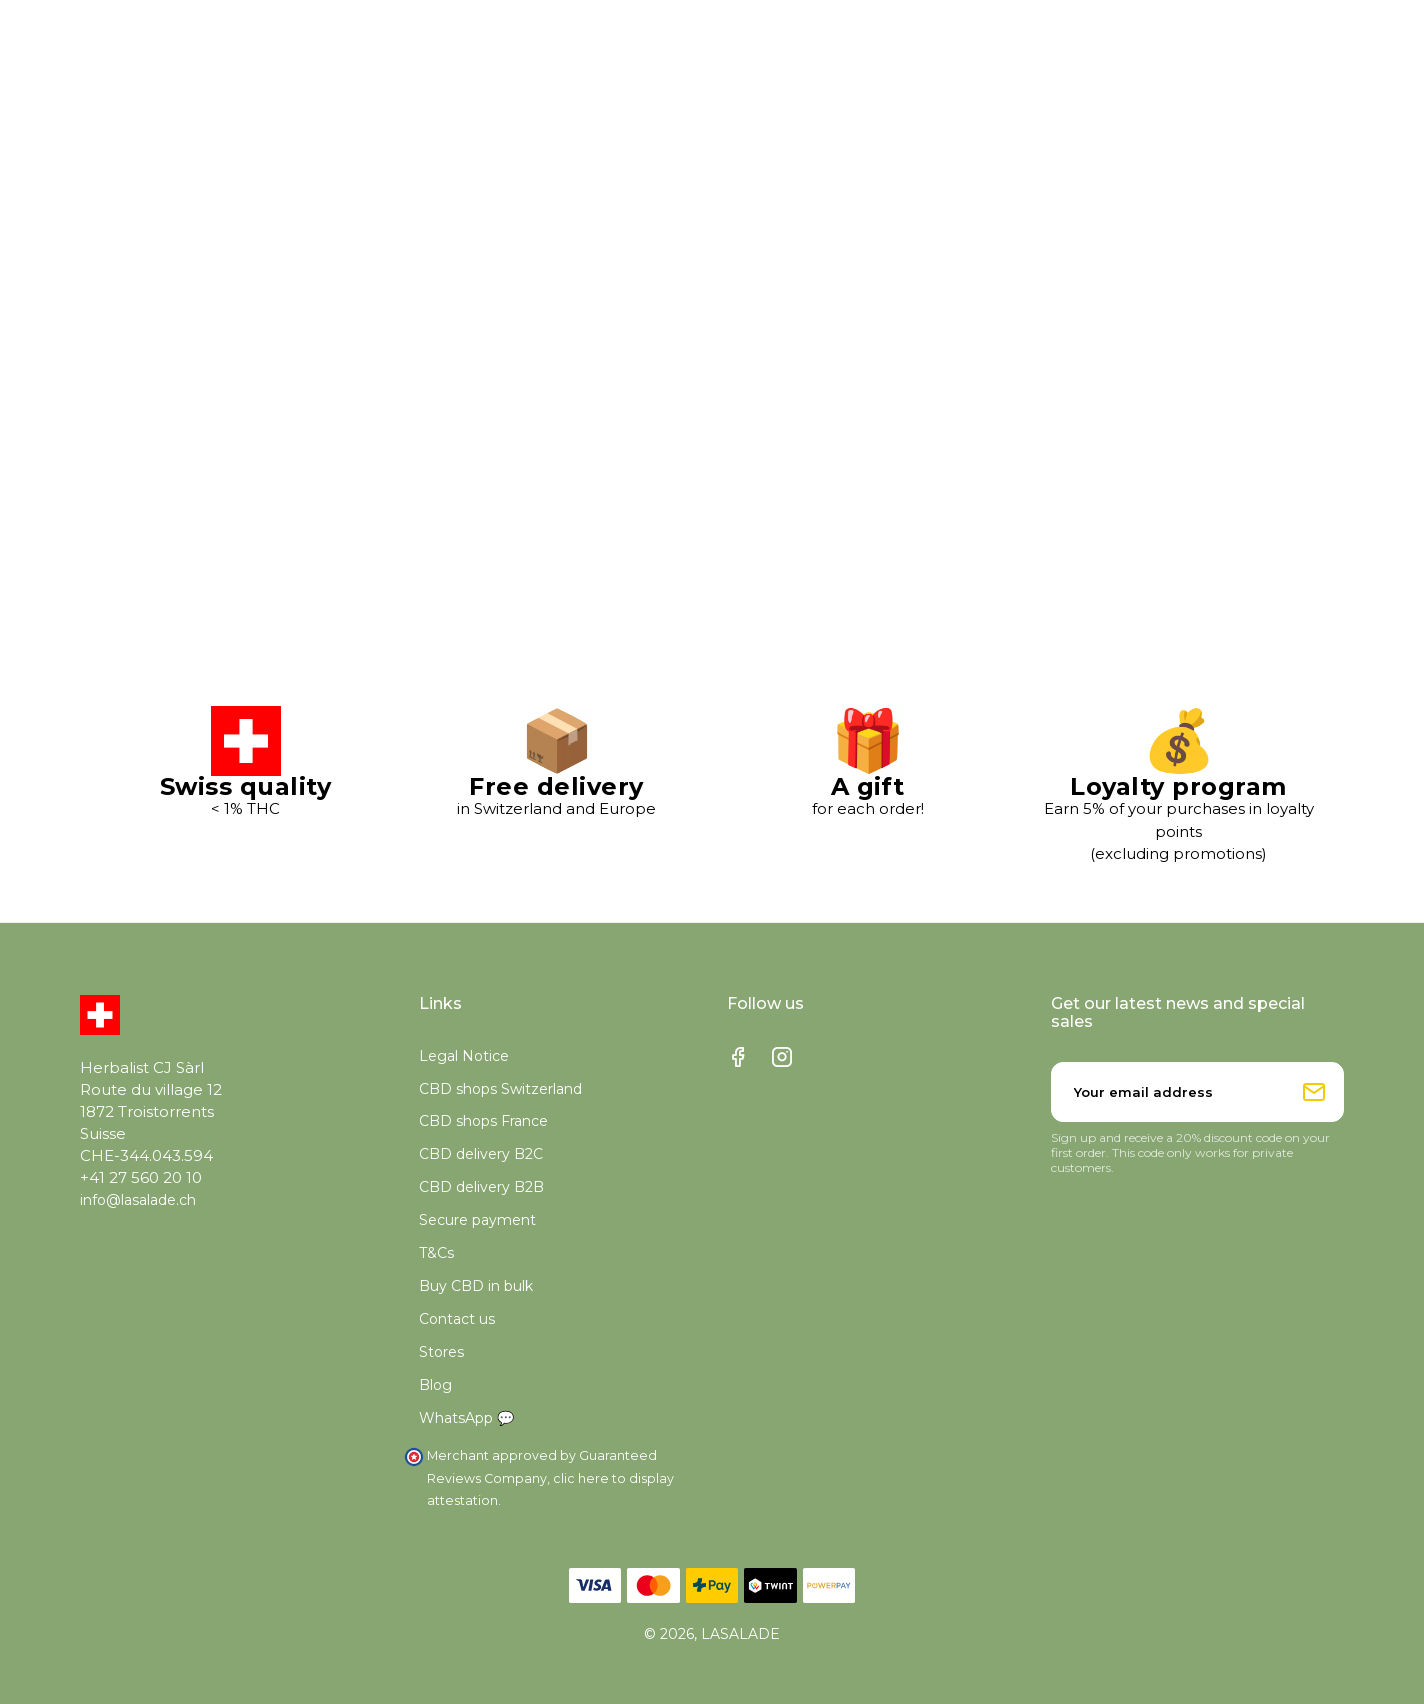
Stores (441, 1352)
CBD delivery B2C (481, 1154)
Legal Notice (464, 1056)
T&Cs (436, 1253)
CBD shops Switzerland (500, 1089)
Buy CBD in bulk (476, 1286)
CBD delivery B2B (481, 1187)
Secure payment (477, 1220)
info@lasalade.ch (138, 1200)
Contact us (457, 1319)
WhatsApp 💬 (466, 1418)
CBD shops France (483, 1121)
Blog (435, 1385)
